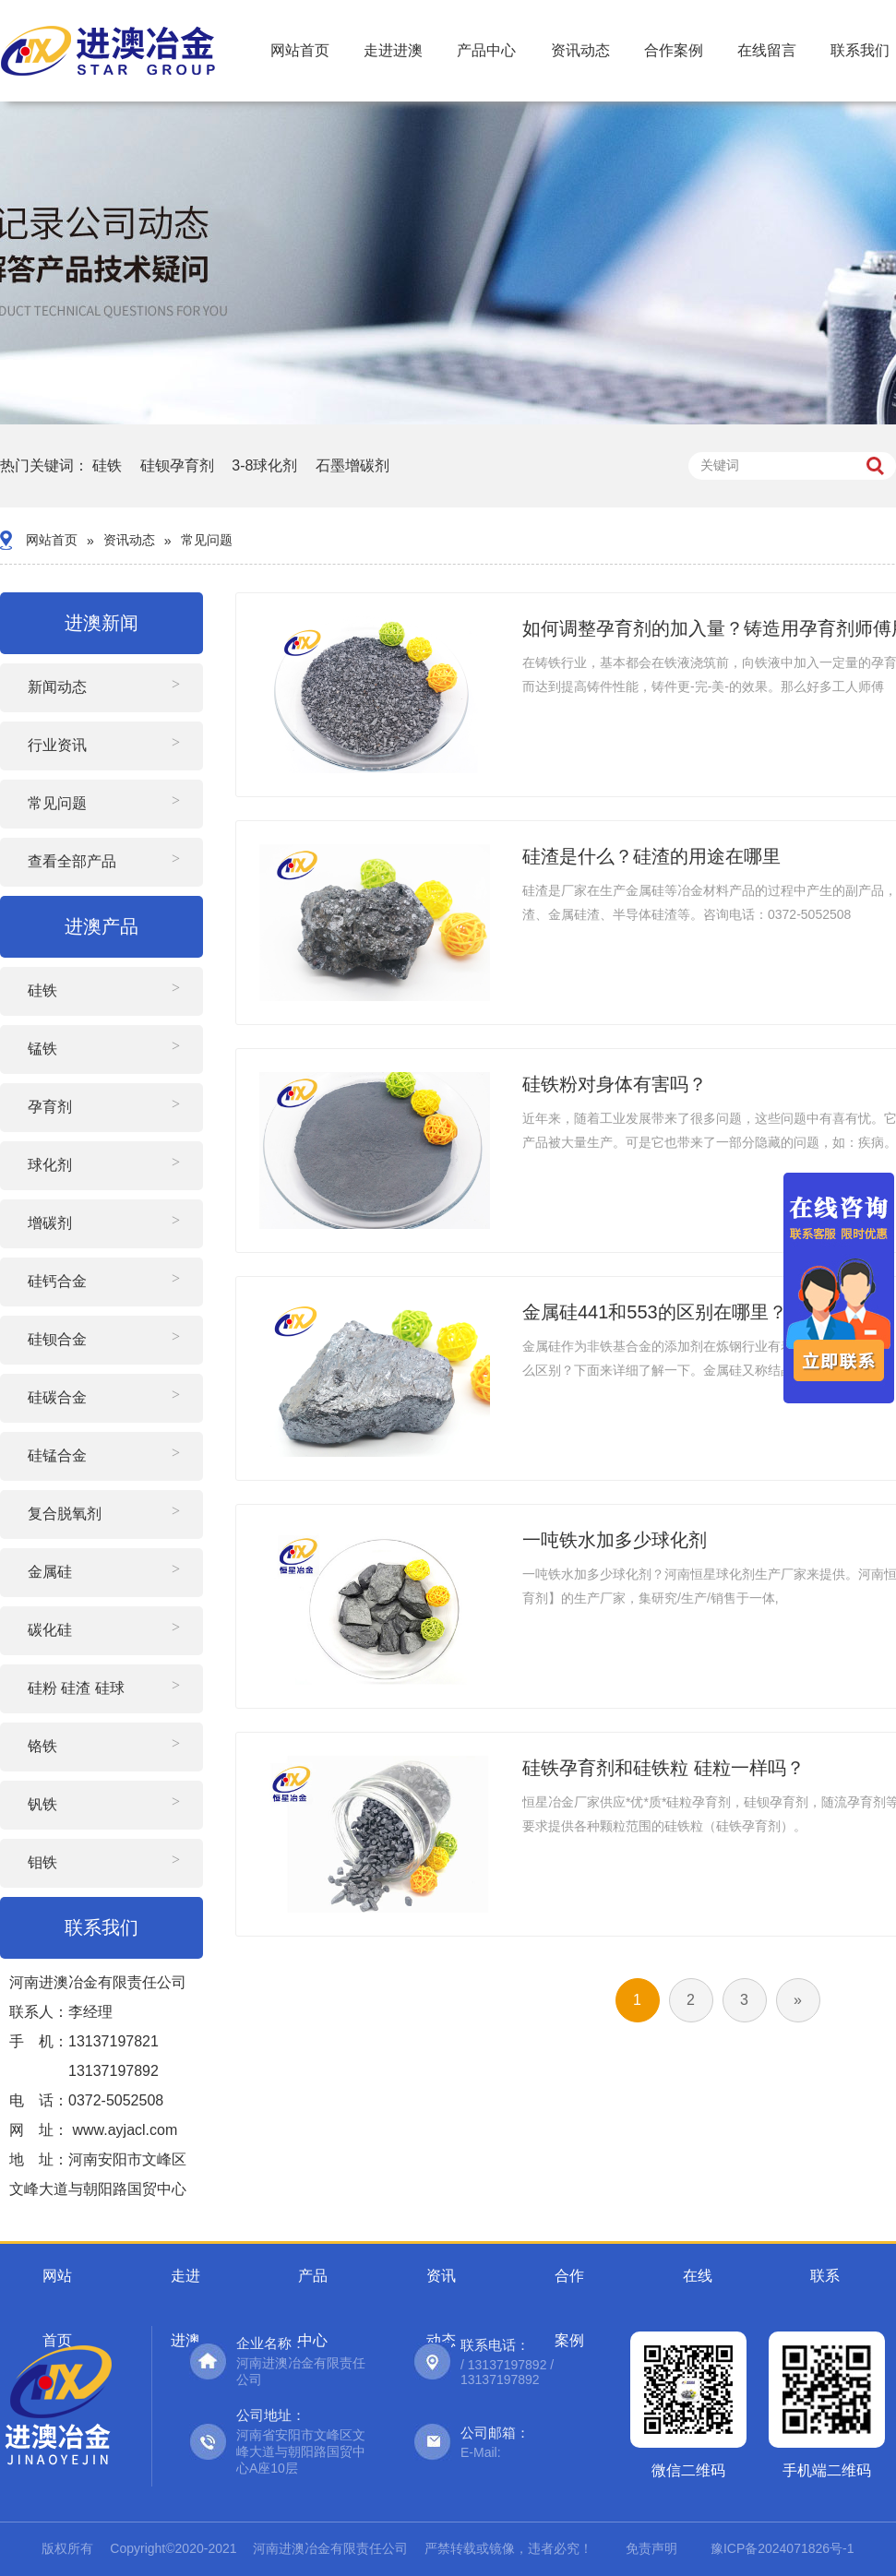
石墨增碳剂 (352, 465)
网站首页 (299, 50)
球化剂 (50, 1165)
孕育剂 (50, 1107)
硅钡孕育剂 (177, 465)
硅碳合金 (57, 1397)
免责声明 (651, 2548)
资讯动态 (580, 50)
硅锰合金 (57, 1455)
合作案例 (673, 50)
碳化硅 (50, 1630)
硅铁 (107, 465)
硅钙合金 (57, 1281)
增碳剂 (50, 1223)
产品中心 (486, 50)
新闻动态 (57, 687)
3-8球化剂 (264, 465)
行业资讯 (57, 745)
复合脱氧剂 (65, 1513)
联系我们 (860, 50)
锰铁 (42, 1048)
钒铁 (42, 1804)
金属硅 (50, 1572)
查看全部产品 (72, 861)
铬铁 (42, 1746)
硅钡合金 (57, 1339)
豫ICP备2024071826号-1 (782, 2548)
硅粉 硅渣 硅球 (76, 1688)
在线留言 (766, 50)
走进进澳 (393, 50)
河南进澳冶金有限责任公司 (330, 2548)
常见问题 (207, 539)
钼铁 (42, 1862)
